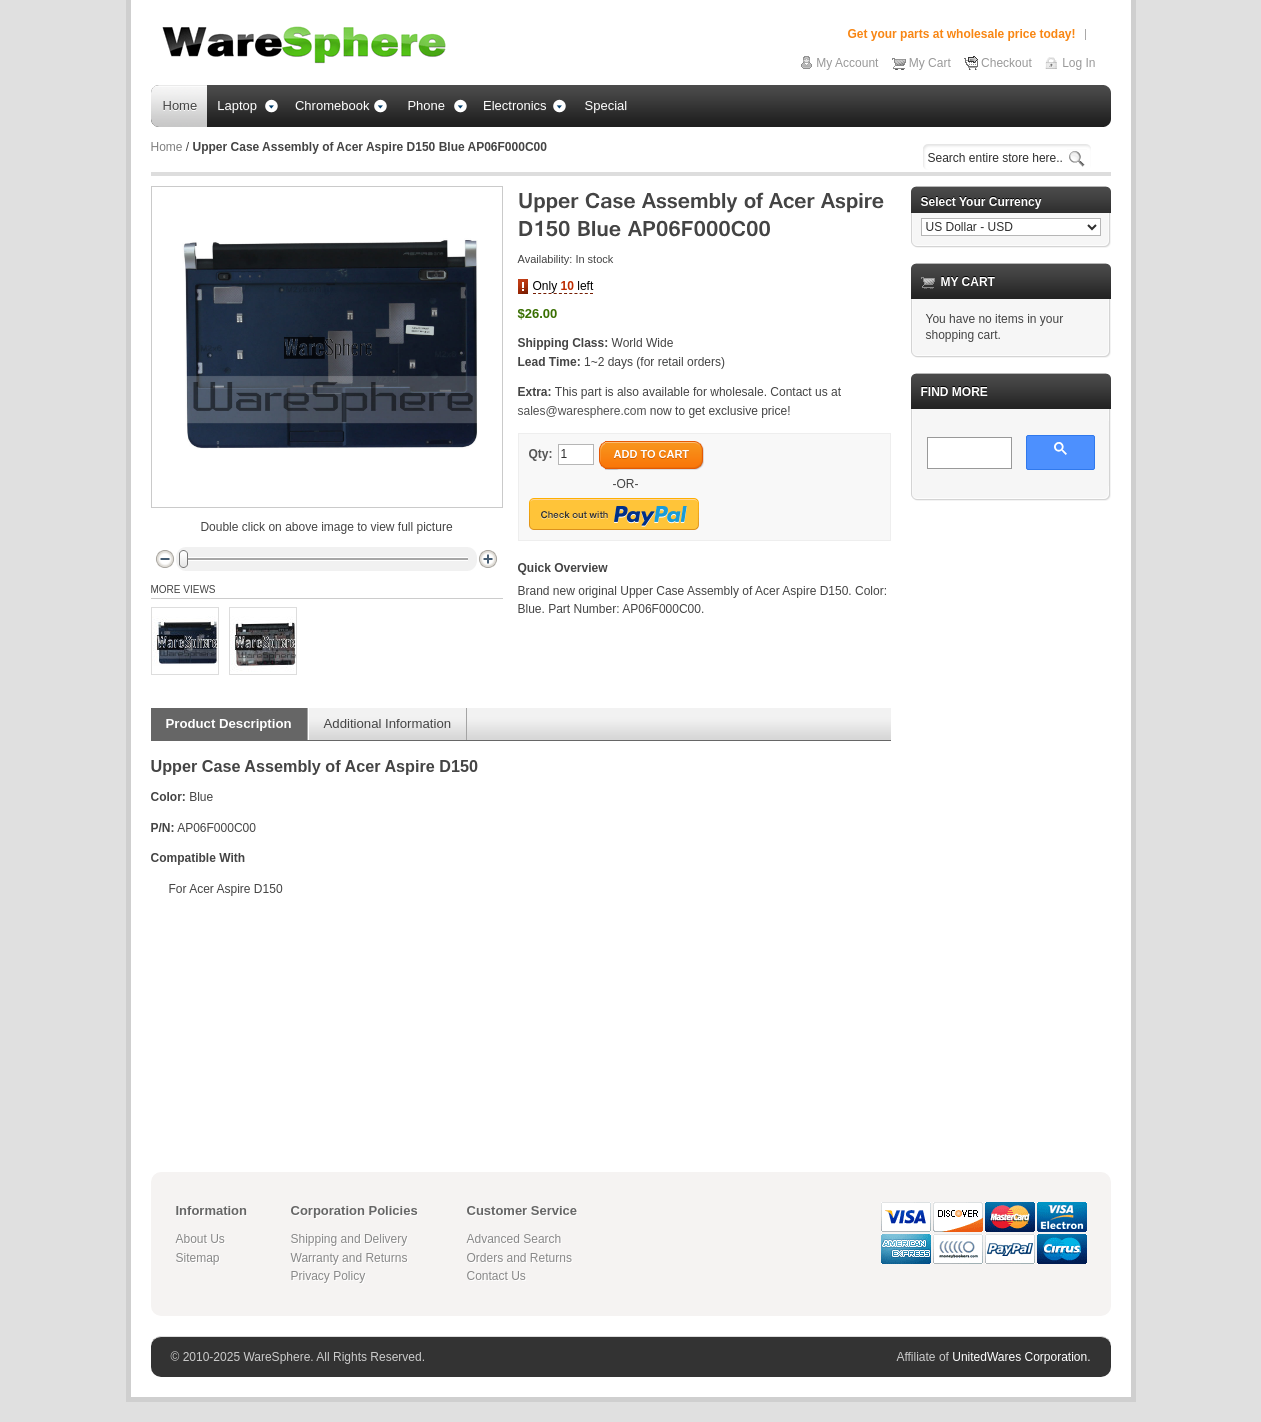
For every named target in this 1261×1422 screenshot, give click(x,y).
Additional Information (388, 723)
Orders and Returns (519, 1258)
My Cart (930, 63)
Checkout (1006, 63)
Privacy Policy (328, 1276)
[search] (967, 454)
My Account (847, 63)
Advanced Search (514, 1239)
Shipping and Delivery (349, 1239)
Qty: (541, 454)
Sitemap (198, 1258)
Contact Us (496, 1276)
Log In (1078, 63)
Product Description (229, 723)
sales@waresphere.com (582, 411)
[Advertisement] (1011, 816)
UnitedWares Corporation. (1021, 1357)
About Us (200, 1239)
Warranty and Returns (349, 1258)
